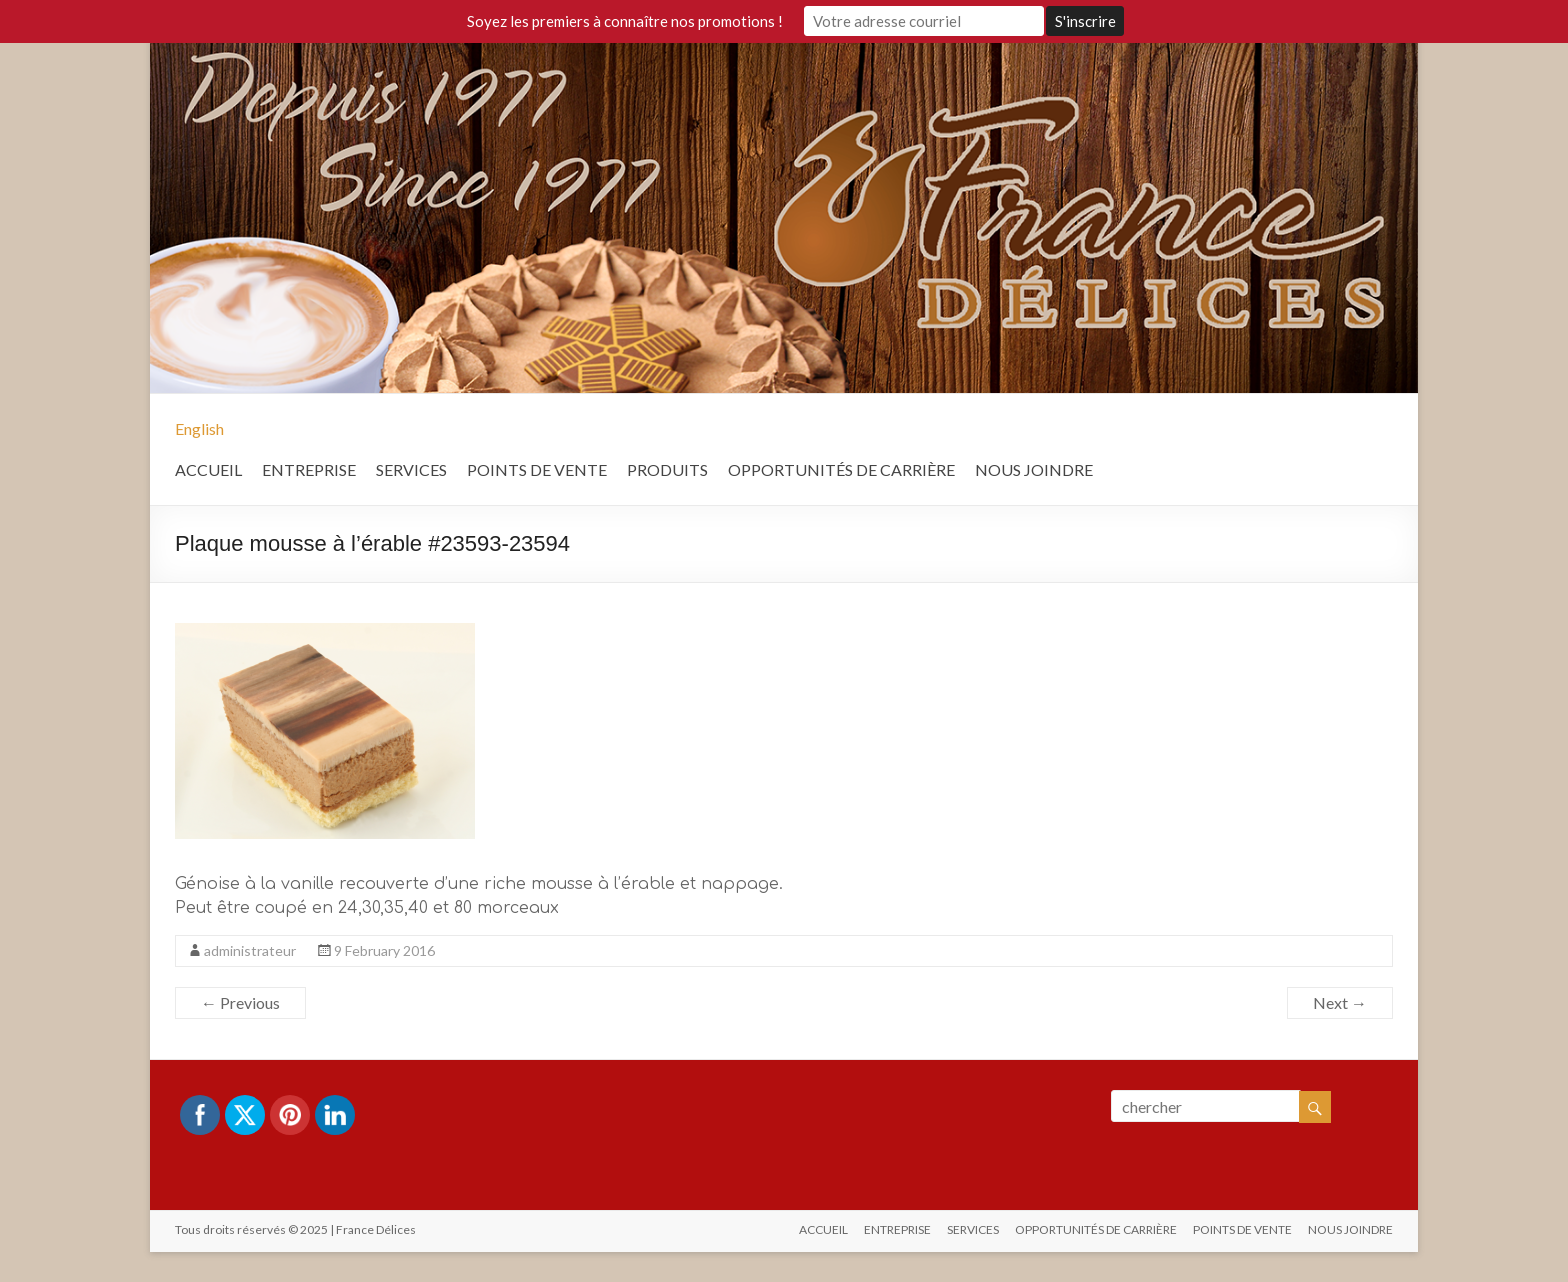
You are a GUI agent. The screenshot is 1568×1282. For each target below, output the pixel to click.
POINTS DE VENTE (537, 469)
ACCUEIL (208, 469)
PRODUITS (667, 469)
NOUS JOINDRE (1034, 469)
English (199, 428)
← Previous (240, 1002)
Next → (1340, 1002)
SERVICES (411, 469)
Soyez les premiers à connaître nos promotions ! (625, 21)
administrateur (250, 950)
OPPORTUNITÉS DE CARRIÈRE (841, 469)
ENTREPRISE (309, 469)
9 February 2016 (384, 950)
